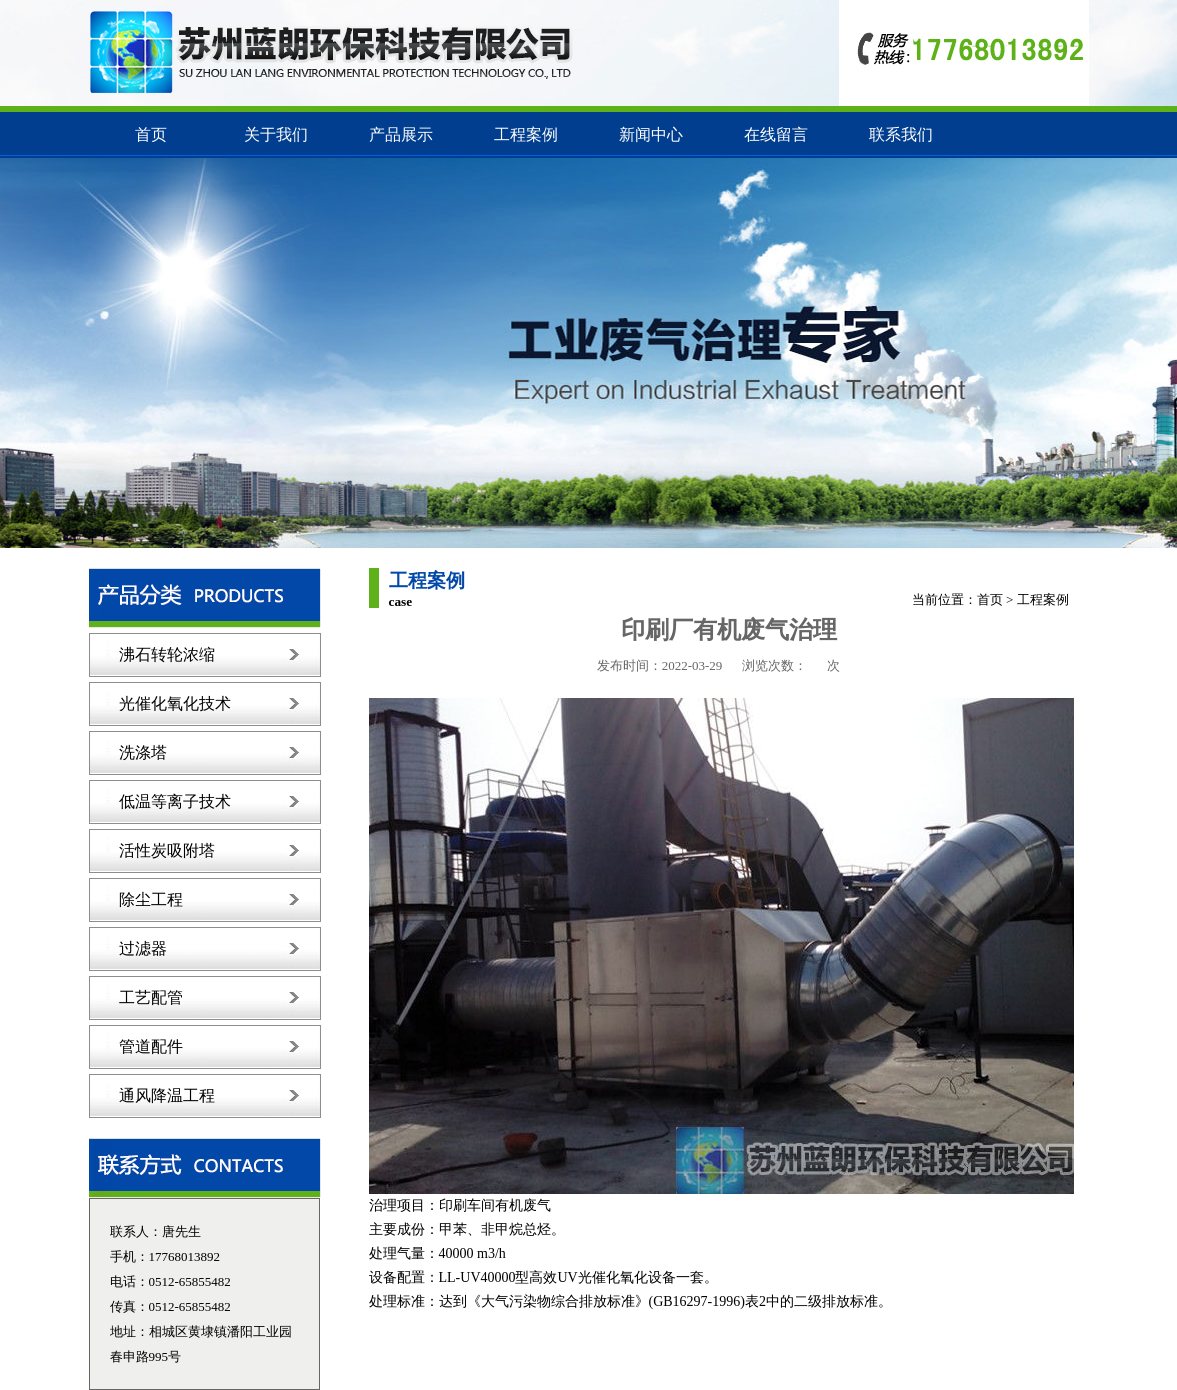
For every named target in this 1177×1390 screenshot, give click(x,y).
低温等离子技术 (175, 801)
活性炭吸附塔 (167, 850)
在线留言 (776, 134)
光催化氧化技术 (175, 703)
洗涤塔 (143, 752)
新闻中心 (651, 134)
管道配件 (151, 1046)
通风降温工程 (167, 1095)
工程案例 (526, 134)
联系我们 (901, 134)
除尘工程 (151, 899)
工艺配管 (151, 997)
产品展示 (401, 134)
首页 (151, 134)
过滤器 (143, 948)
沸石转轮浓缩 (167, 654)
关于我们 (276, 134)
